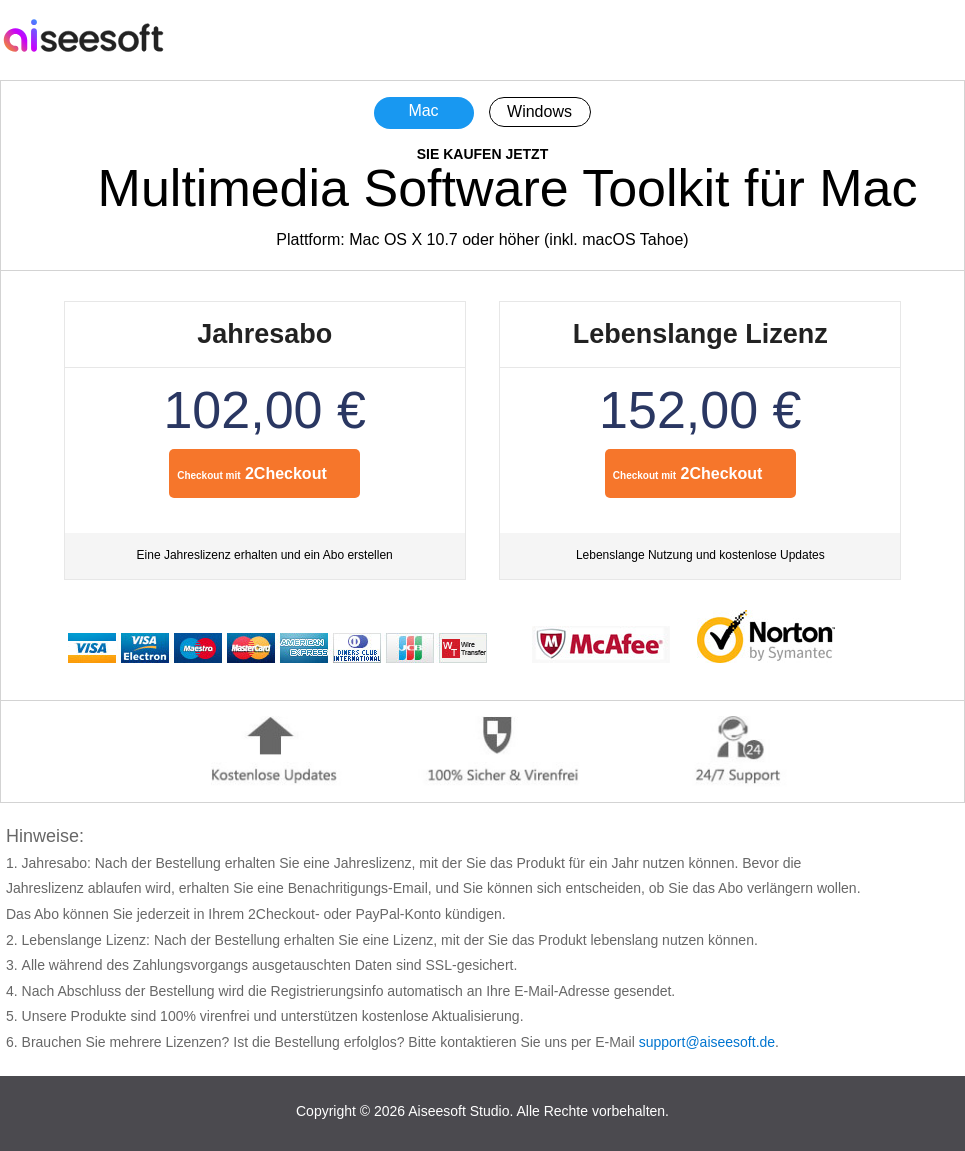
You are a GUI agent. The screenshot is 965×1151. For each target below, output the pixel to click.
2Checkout (252, 473)
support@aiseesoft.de (707, 1042)
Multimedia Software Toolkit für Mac (508, 188)
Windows (539, 111)
